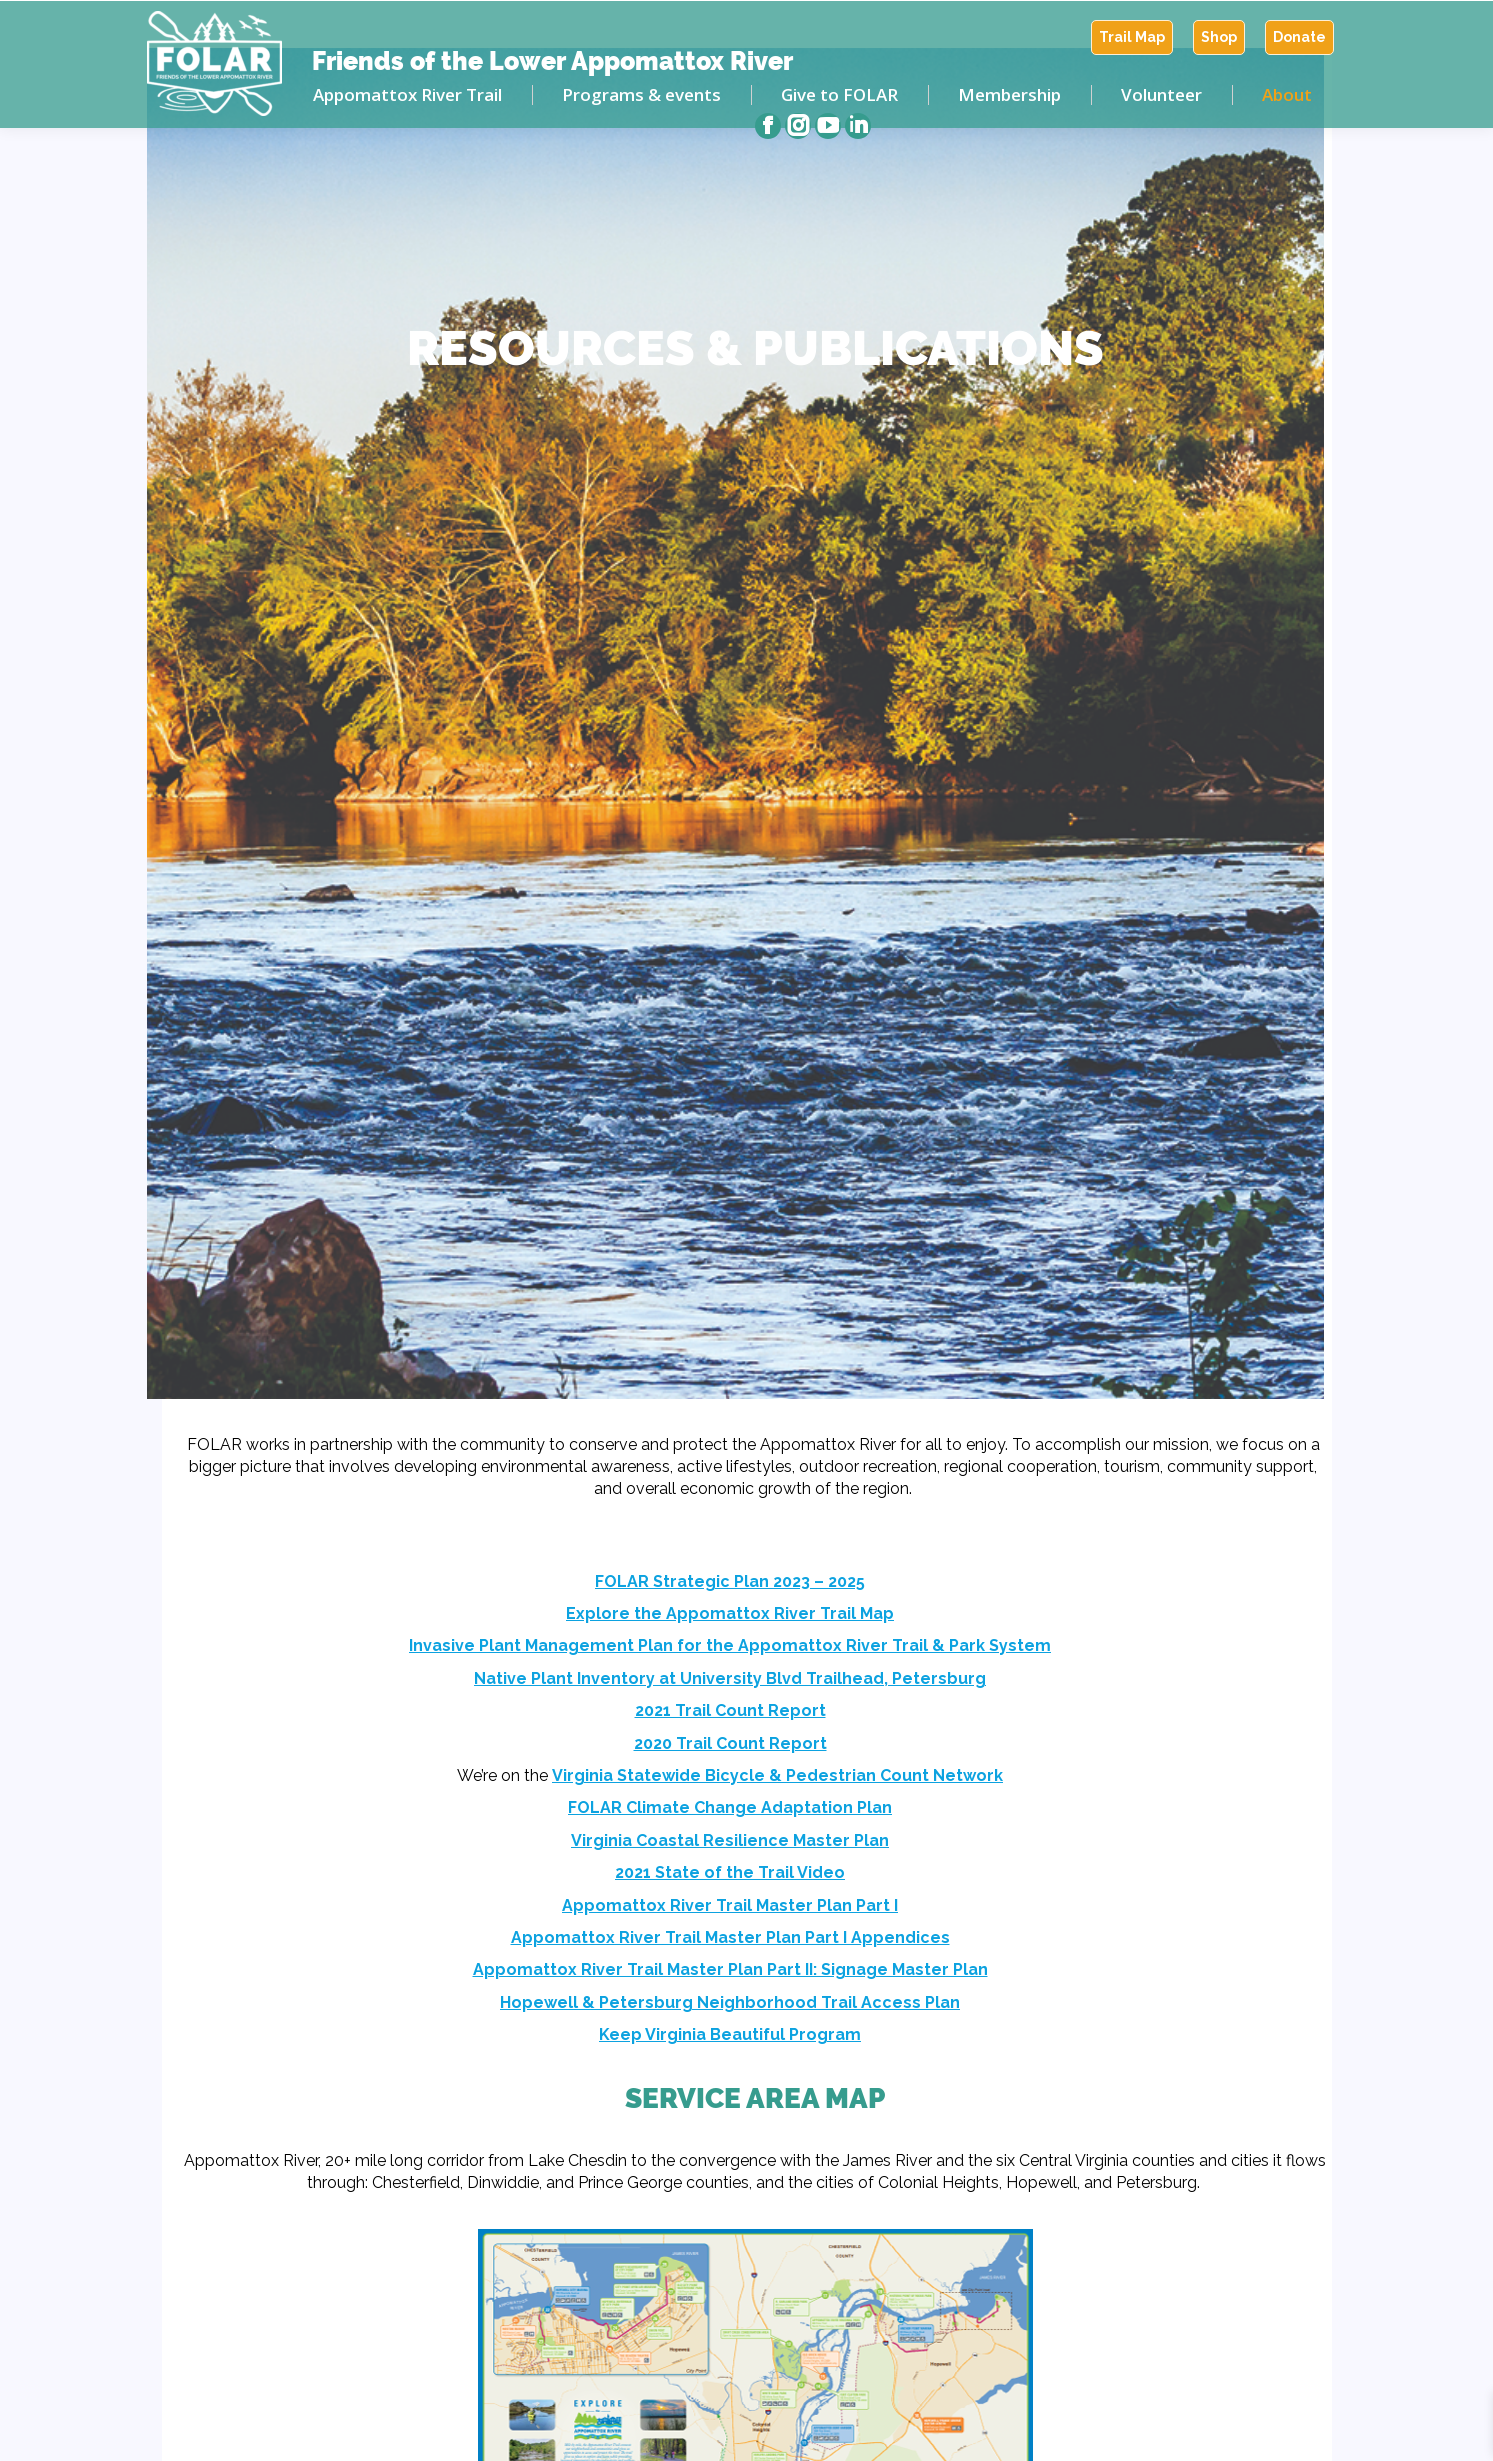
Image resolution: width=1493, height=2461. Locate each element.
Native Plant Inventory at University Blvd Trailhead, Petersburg (730, 1678)
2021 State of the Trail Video (730, 1872)
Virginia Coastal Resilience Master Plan (730, 1840)
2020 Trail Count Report (730, 1743)
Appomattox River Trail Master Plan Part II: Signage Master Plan (730, 1969)
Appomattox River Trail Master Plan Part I (730, 1905)
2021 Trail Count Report (730, 1710)
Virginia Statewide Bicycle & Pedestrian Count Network (777, 1775)
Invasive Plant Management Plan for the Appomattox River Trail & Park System (730, 1645)
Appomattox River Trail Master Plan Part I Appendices (730, 1937)
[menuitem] (1132, 37)
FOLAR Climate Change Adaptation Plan (730, 1807)
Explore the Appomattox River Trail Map (730, 1613)
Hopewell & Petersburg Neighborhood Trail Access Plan (730, 2002)
